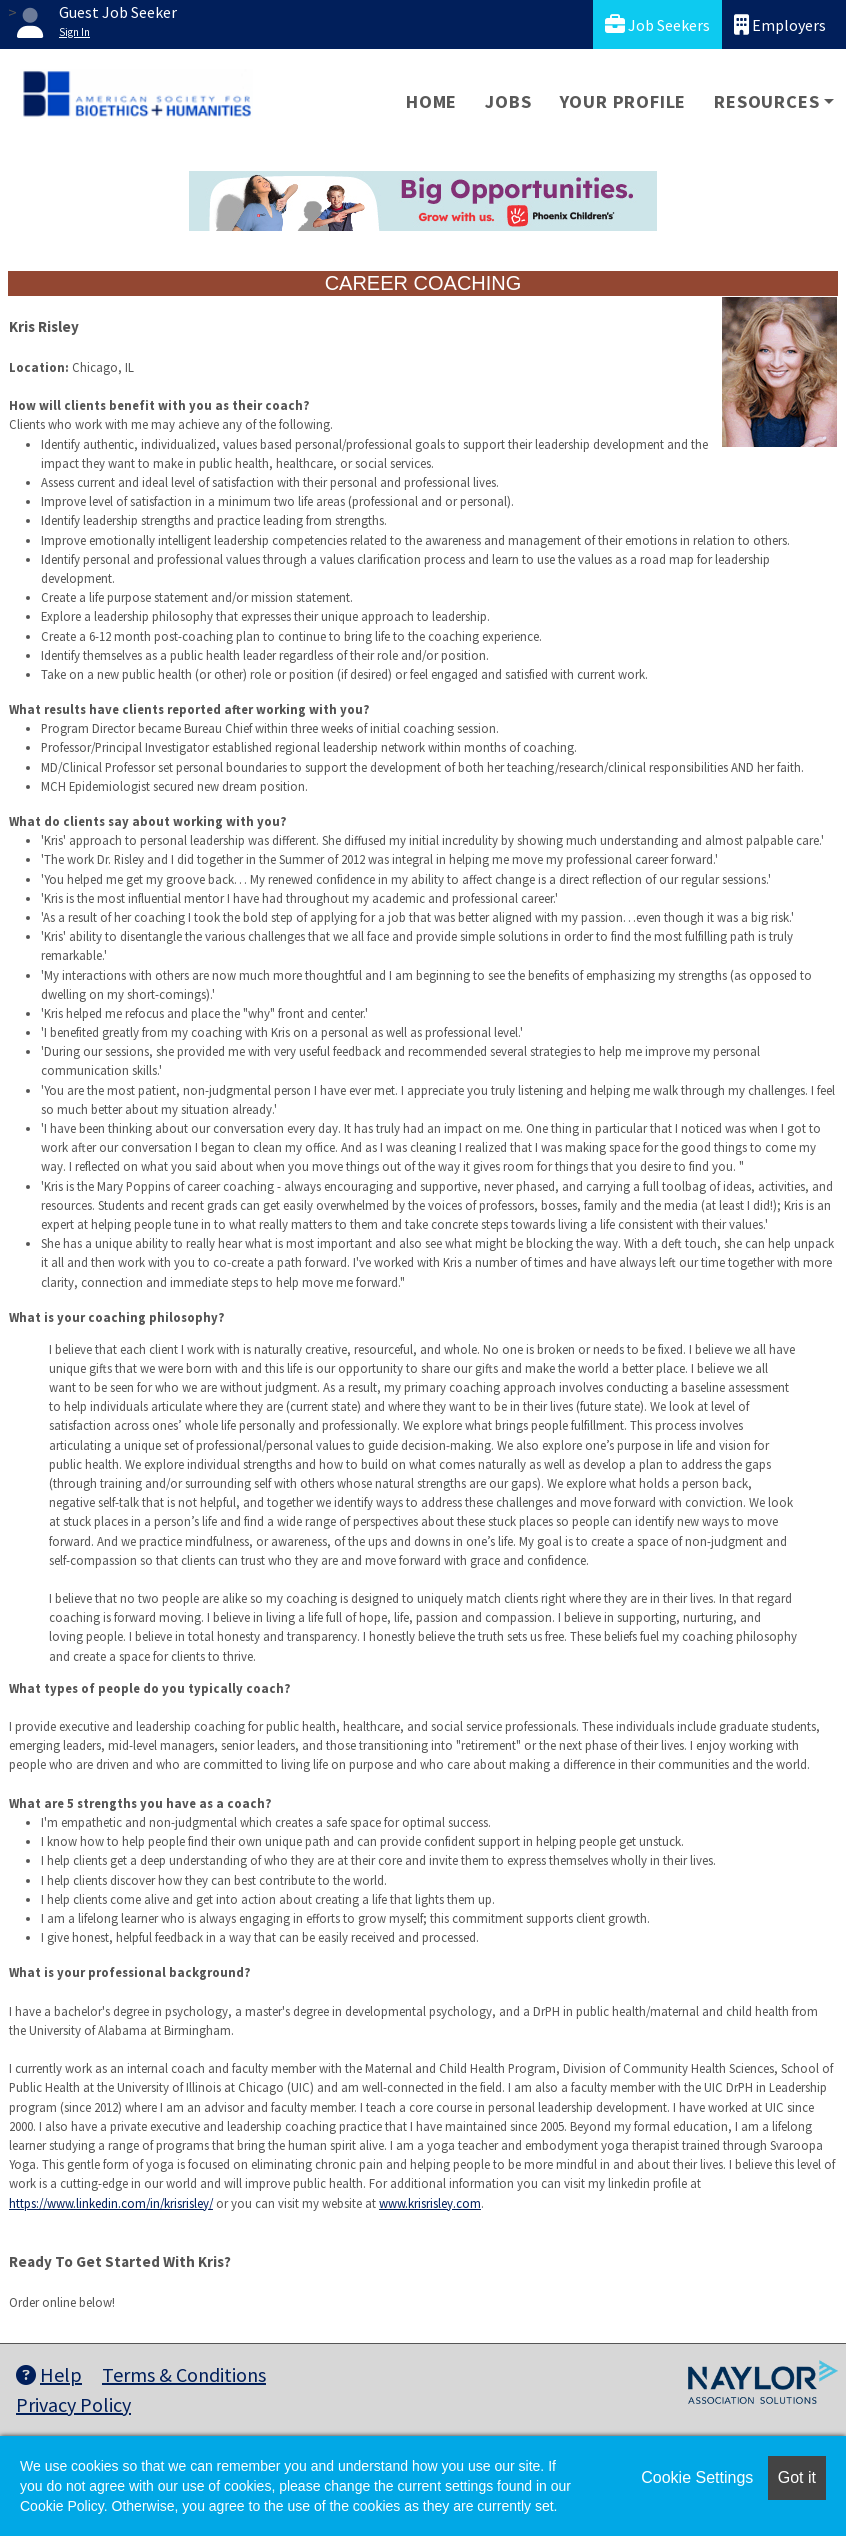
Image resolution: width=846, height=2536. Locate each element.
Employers (780, 24)
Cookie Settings (697, 2477)
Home (431, 101)
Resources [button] (766, 101)
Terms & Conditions (184, 2374)
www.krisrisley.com (430, 2203)
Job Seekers (657, 24)
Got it (797, 2477)
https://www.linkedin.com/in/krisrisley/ (111, 2203)
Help (49, 2374)
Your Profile (623, 101)
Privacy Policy (73, 2404)
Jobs (508, 101)
